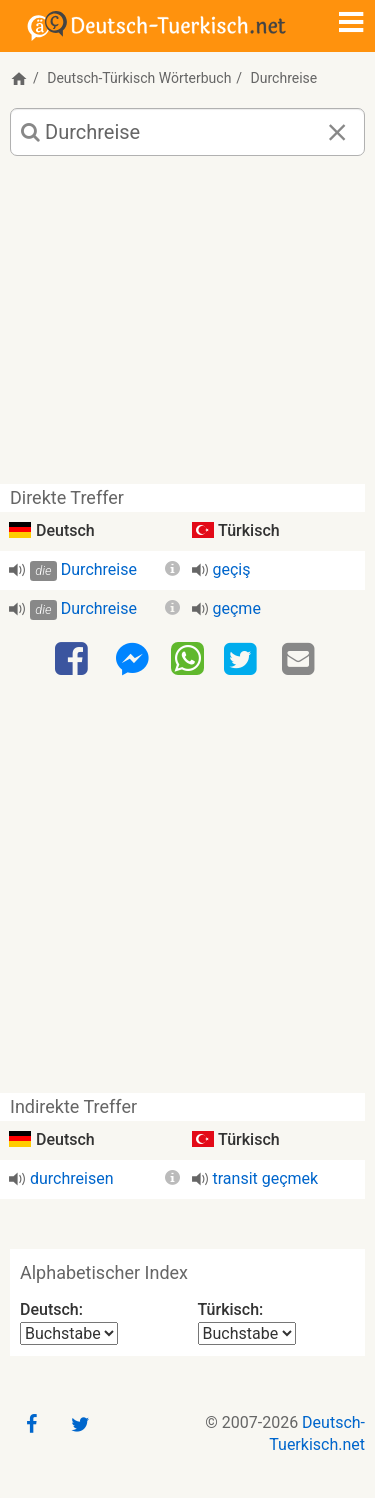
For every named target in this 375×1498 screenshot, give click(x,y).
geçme (237, 608)
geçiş (232, 569)
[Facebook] (74, 660)
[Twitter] (243, 660)
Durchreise (99, 569)
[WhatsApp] (187, 658)
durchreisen (72, 1178)
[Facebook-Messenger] (132, 660)
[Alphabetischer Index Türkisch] (247, 1333)
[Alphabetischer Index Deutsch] (69, 1333)
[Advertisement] (187, 327)
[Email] (301, 660)
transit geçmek (266, 1178)
